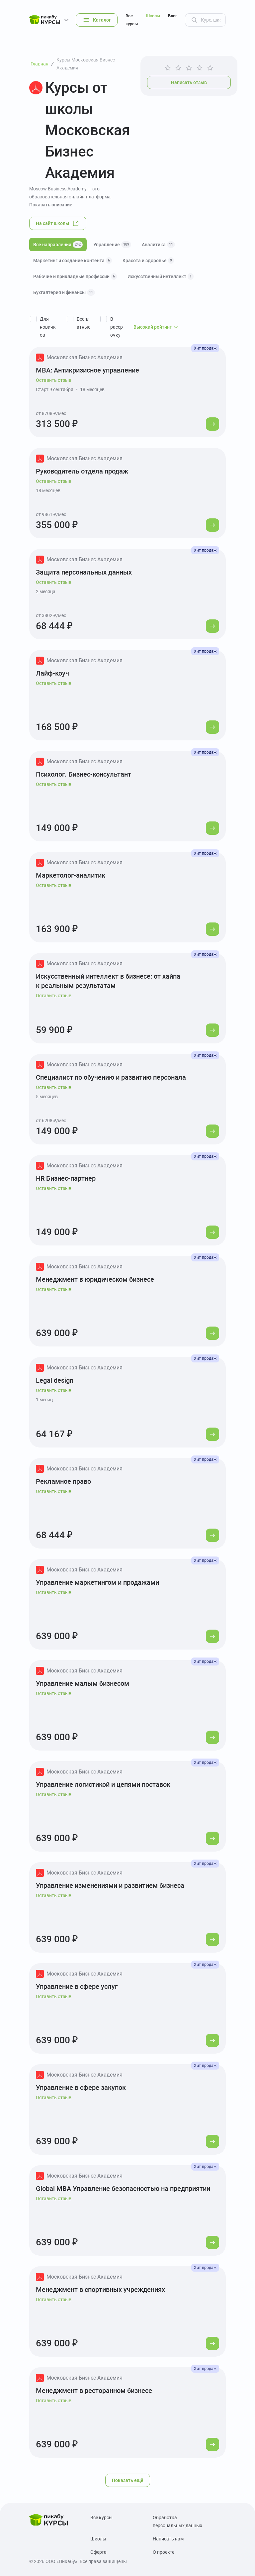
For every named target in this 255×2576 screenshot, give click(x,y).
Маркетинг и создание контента (72, 260)
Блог (172, 15)
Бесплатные (83, 323)
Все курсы (132, 19)
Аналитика (158, 244)
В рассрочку (116, 327)
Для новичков (48, 327)
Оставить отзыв (53, 380)
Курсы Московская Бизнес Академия (85, 63)
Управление (112, 244)
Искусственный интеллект (161, 276)
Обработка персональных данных (177, 2521)
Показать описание (50, 204)
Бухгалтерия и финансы (64, 292)
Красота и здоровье (148, 260)
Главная (39, 63)
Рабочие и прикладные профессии (75, 276)
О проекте (163, 2552)
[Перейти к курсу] (212, 424)
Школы (153, 15)
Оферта (98, 2552)
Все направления (58, 244)
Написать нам (168, 2538)
